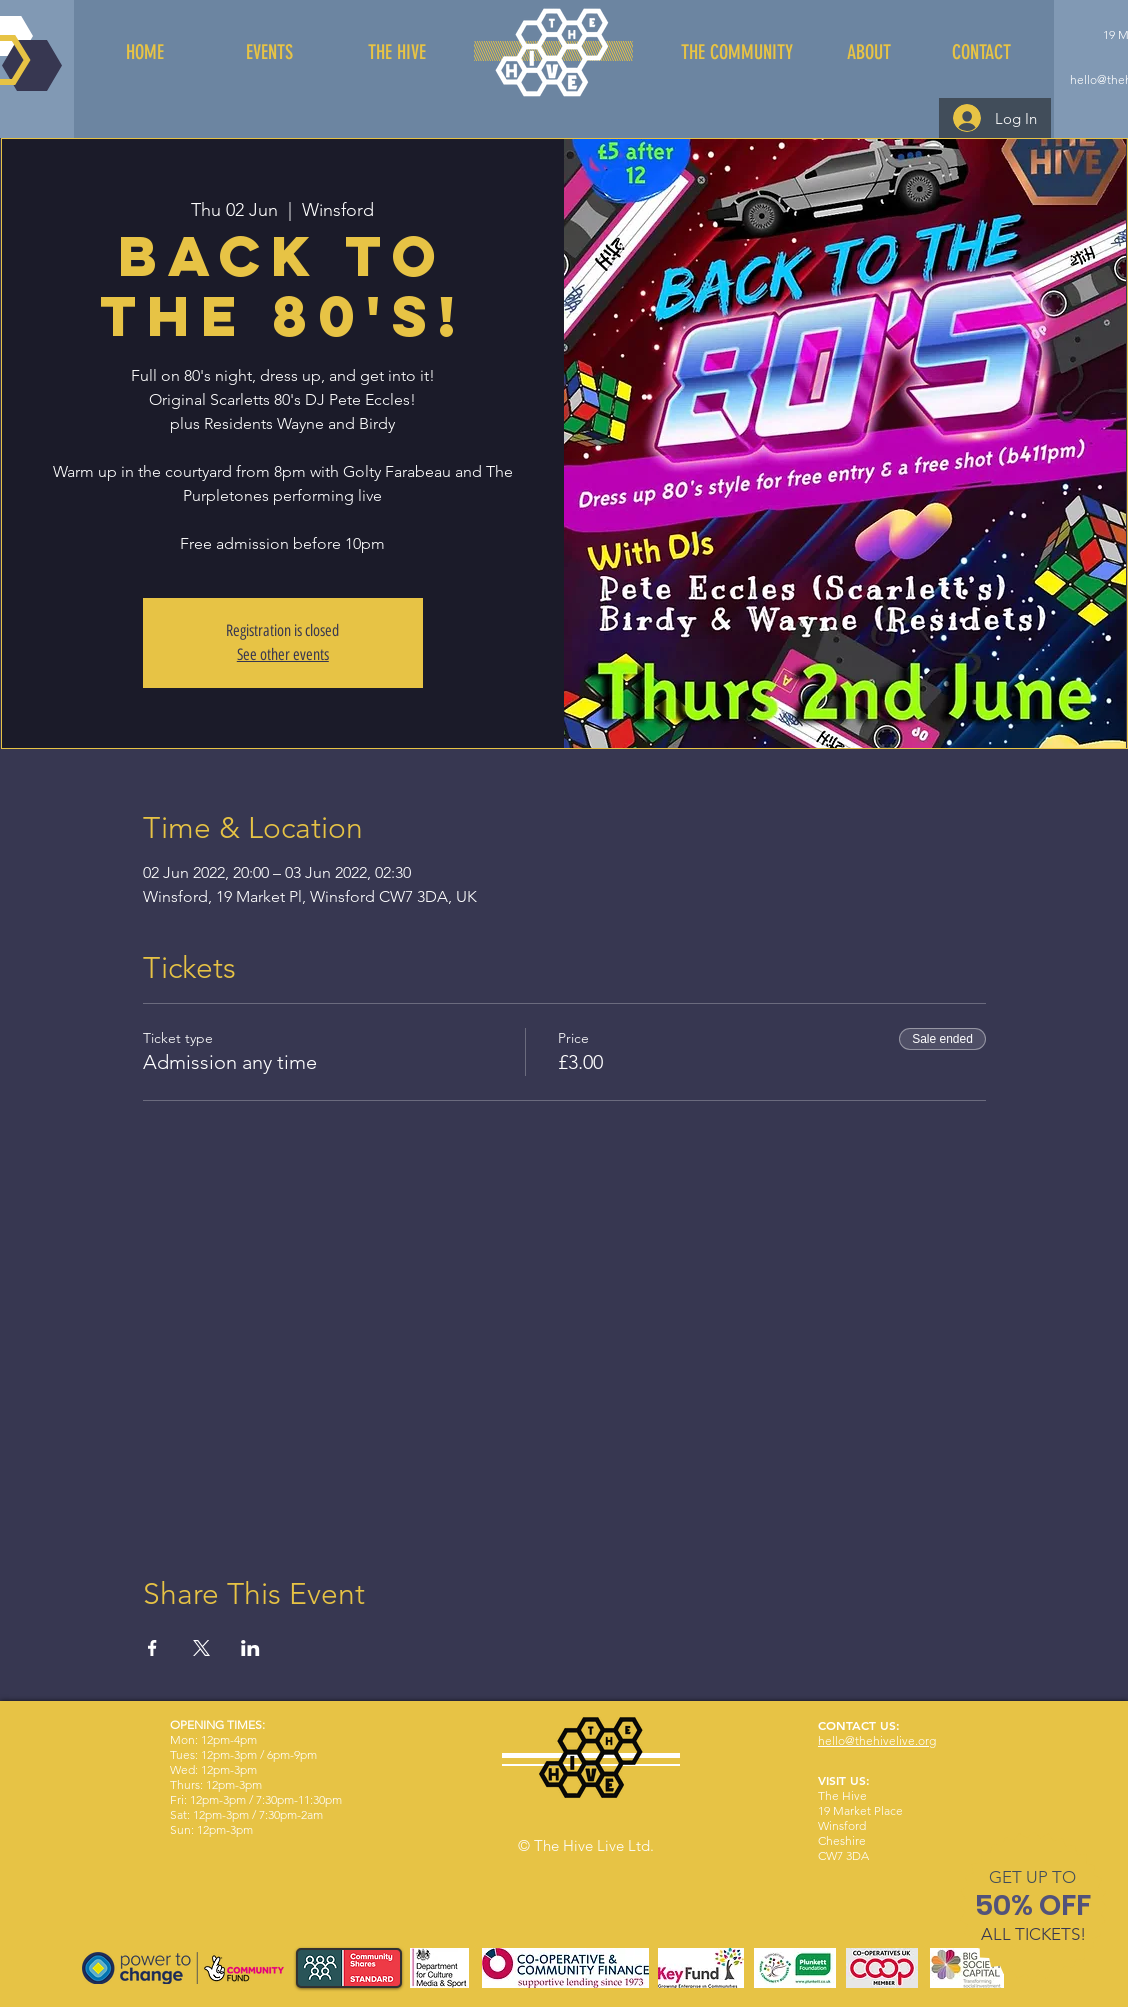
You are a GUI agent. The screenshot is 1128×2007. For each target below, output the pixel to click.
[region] (1033, 1909)
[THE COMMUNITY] (736, 52)
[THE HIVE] (397, 52)
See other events (283, 654)
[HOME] (145, 52)
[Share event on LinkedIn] (250, 1648)
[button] (1032, 1877)
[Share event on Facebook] (152, 1648)
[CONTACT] (981, 52)
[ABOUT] (869, 52)
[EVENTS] (269, 52)
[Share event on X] (201, 1648)
